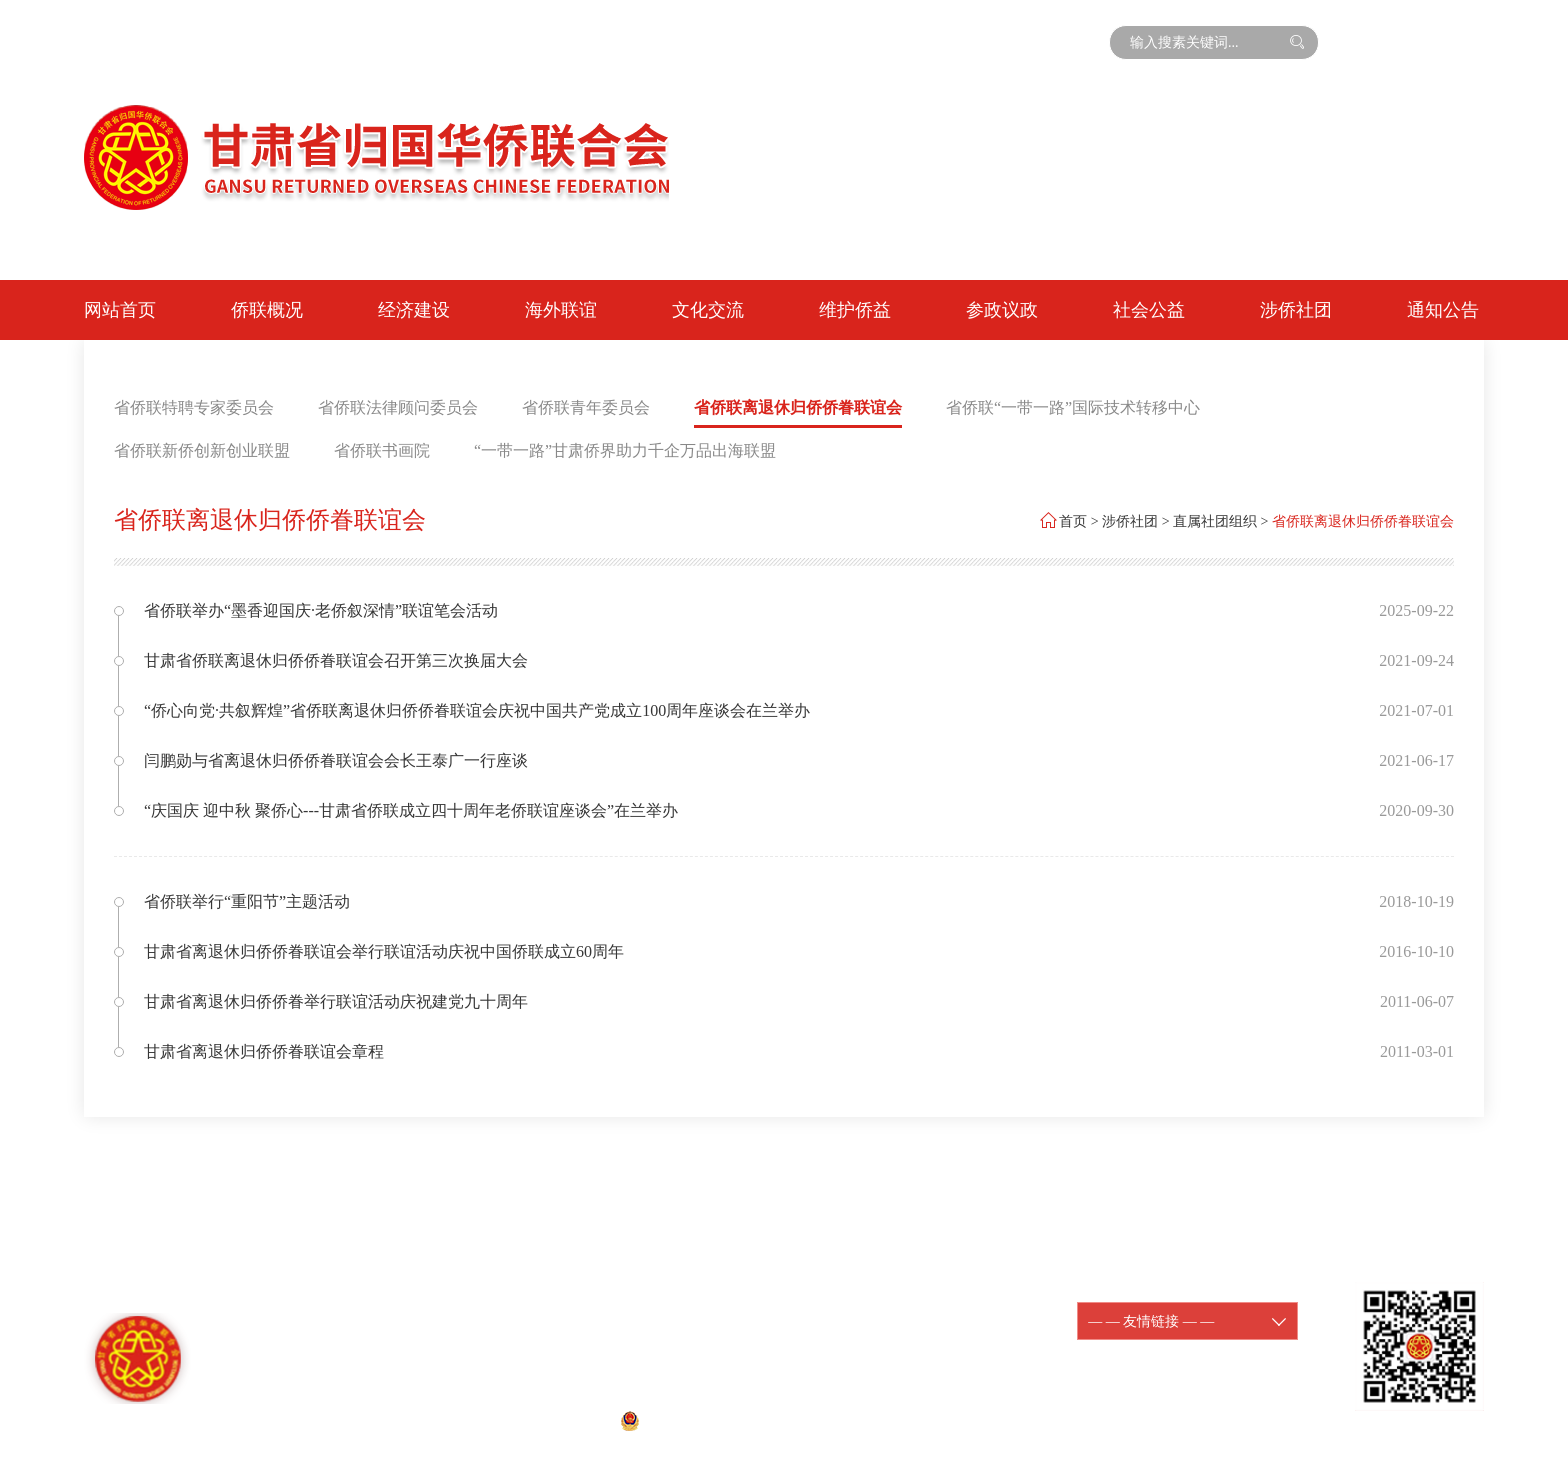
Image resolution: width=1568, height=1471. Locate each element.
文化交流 (708, 310)
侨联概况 (267, 310)
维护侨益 (855, 310)
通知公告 (1443, 310)
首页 (1073, 521)
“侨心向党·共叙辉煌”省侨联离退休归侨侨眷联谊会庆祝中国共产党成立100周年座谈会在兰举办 (477, 710)
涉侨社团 (1296, 310)
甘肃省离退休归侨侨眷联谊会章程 (264, 1051)
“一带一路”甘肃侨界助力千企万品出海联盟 (625, 450)
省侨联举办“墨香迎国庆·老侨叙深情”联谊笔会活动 (321, 610)
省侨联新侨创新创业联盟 (202, 450)
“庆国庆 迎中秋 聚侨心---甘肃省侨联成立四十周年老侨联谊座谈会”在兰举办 (411, 810)
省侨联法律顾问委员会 (398, 407)
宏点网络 (930, 1419)
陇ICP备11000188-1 (906, 1309)
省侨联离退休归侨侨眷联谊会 (798, 407)
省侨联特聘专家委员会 (194, 407)
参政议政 (1002, 310)
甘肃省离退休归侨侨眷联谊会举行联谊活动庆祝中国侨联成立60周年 (384, 951)
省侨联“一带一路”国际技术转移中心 (1073, 407)
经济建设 (414, 310)
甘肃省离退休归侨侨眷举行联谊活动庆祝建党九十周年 (336, 1001)
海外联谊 (561, 310)
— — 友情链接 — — (1187, 1321)
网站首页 (120, 310)
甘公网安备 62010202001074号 (726, 1419)
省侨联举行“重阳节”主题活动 (247, 901)
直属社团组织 (1215, 521)
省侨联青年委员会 (586, 407)
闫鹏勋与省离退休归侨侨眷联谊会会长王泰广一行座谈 (336, 760)
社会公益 (1149, 310)
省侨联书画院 (382, 450)
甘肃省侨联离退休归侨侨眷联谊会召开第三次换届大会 (336, 660)
